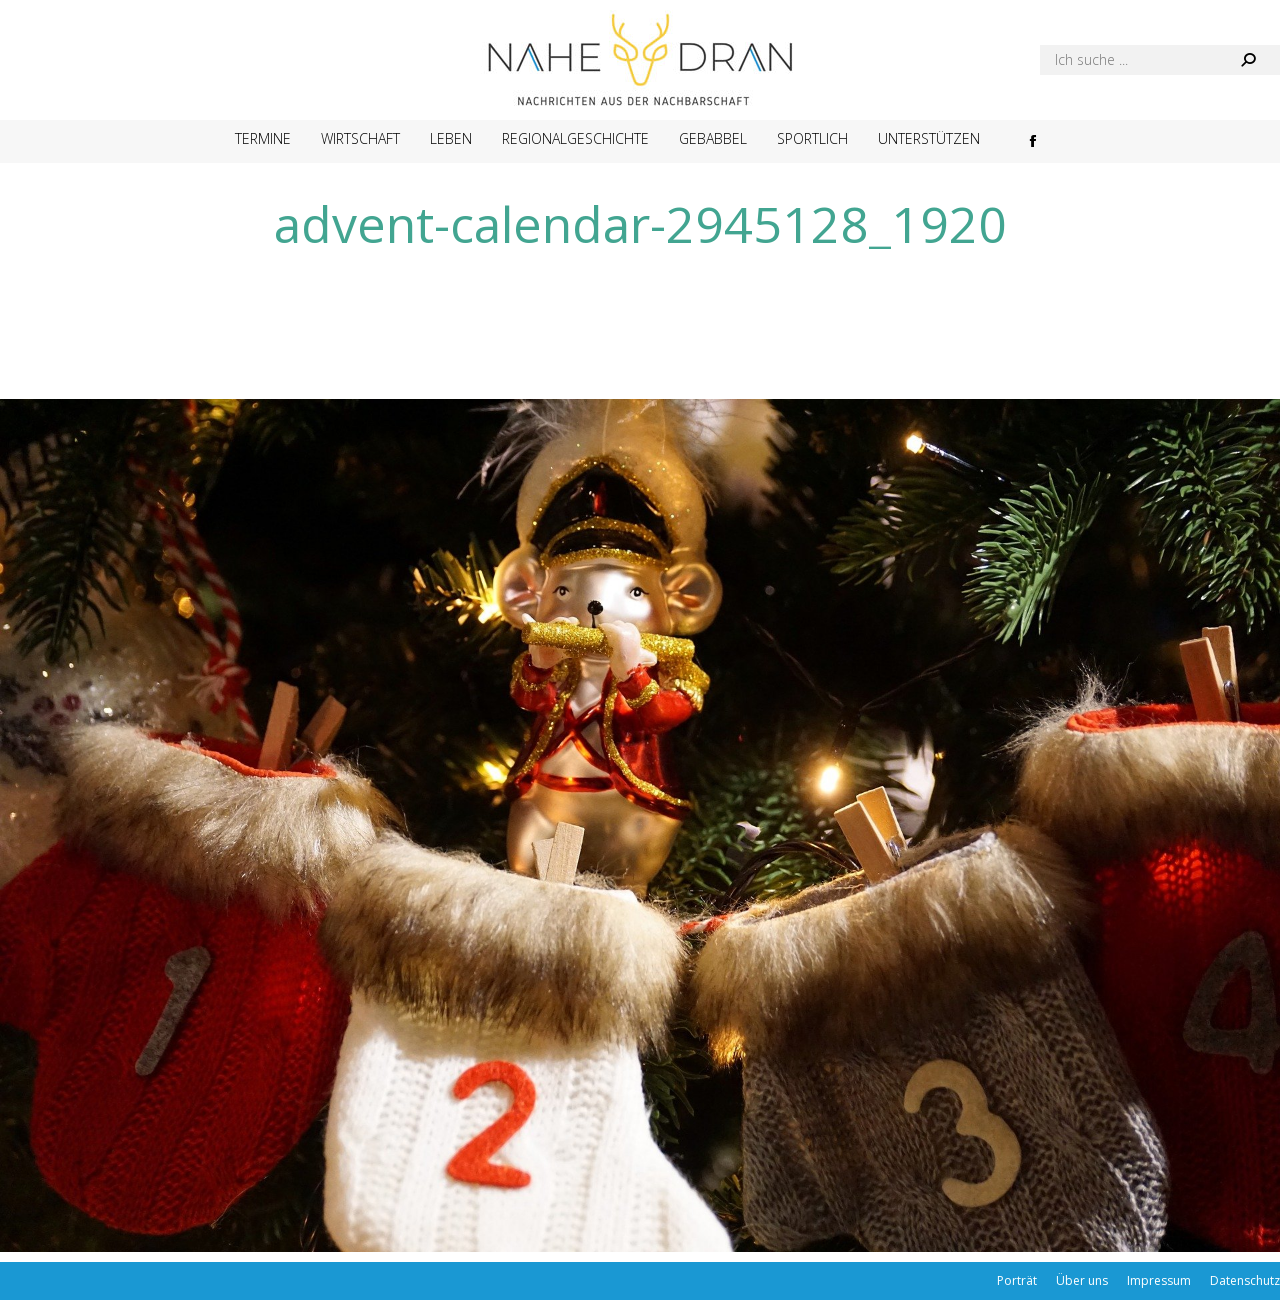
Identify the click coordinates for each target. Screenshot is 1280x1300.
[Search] (1160, 60)
